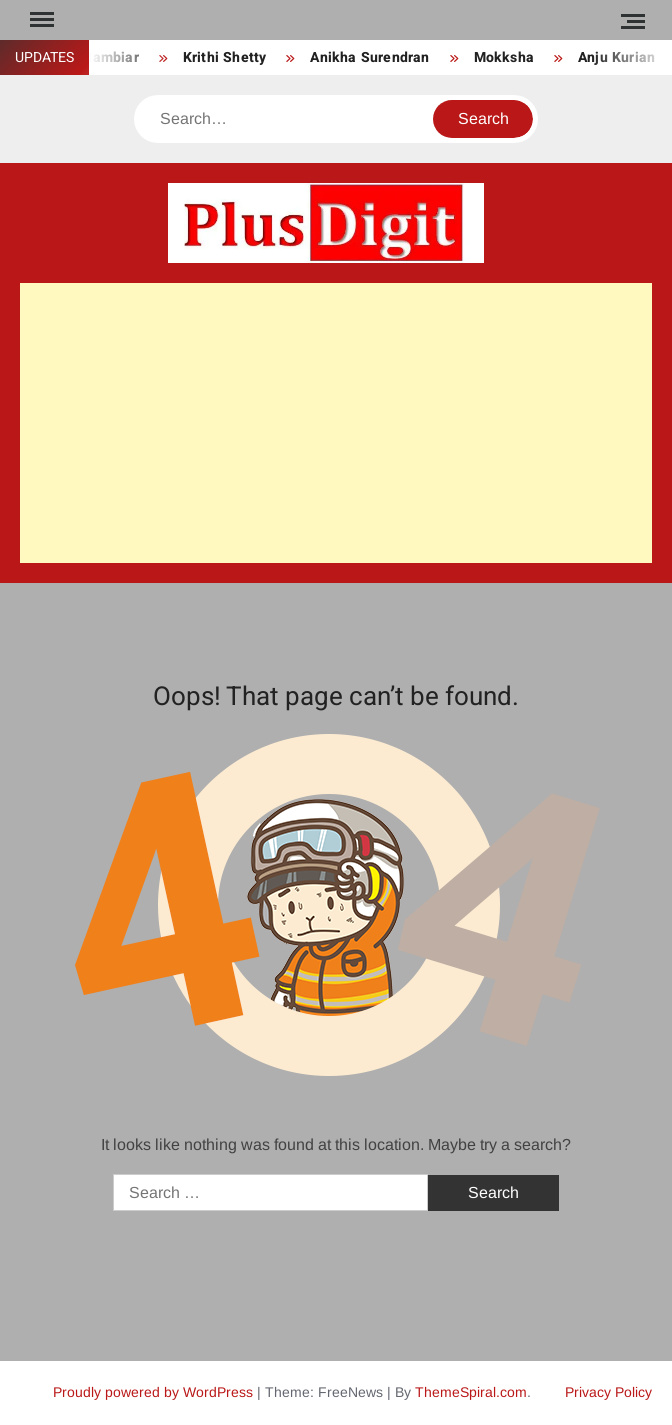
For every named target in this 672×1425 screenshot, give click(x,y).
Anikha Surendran (369, 57)
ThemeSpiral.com (471, 1392)
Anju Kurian (616, 57)
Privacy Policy (608, 1392)
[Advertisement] (336, 423)
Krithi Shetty (225, 57)
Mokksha (504, 57)
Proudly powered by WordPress (153, 1392)
